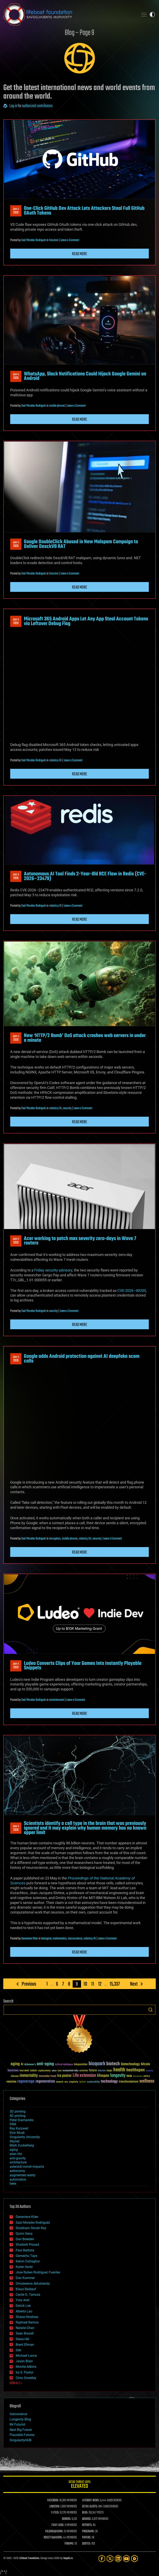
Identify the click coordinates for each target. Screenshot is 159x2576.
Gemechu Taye (26, 2256)
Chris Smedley (26, 2378)
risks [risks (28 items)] (66, 2082)
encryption (55, 1538)
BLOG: (85, 2512)
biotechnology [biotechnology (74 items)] (130, 2064)
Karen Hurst (24, 2267)
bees (13, 2183)
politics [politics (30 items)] (146, 2076)
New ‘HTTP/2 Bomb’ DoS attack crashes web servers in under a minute (85, 1038)
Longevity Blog (20, 2419)
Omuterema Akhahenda (33, 2283)
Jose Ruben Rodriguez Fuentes (38, 2272)
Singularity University (25, 2137)
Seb (18, 2350)
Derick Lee (23, 2306)
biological (46, 1938)
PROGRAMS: (88, 2531)
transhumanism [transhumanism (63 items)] (128, 2082)
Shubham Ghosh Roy (31, 2228)
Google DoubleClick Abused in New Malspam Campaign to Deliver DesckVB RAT (81, 544)
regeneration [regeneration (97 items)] (45, 2081)
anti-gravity (18, 2158)
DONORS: (66, 2519)
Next (134, 1984)
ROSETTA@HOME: (53, 2537)
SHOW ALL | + (16, 2383)
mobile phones (57, 406)
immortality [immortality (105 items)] (29, 2075)
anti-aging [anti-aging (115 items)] (45, 2064)
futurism (53, 240)
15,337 (115, 1984)
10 (85, 1984)
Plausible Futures (22, 2435)
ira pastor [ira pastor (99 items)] (64, 2075)
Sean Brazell (25, 2333)
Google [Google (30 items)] (109, 2070)
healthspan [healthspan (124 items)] (135, 2070)
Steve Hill (22, 2339)
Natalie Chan (25, 2328)
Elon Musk (17, 2133)
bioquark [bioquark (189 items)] (97, 2064)
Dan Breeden (25, 2239)
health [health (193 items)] (119, 2070)
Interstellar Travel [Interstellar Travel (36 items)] (47, 2076)
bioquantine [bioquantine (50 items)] (81, 2064)
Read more (79, 253)
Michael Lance (26, 2356)
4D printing (18, 2116)
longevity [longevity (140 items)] (118, 2075)
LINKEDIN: (54, 2506)
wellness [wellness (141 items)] (146, 2081)
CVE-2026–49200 (131, 1290)
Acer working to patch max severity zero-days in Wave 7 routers (80, 1241)
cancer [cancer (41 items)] (33, 2070)
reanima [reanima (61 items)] (11, 2082)
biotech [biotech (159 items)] (113, 2064)
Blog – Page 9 (79, 33)
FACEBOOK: (53, 2500)
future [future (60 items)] (93, 2070)
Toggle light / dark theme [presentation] (152, 14)
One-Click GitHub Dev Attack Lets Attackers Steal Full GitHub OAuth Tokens (84, 210)
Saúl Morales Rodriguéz (33, 240)
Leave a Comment (69, 240)
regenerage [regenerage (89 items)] (25, 2081)
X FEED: (55, 2512)
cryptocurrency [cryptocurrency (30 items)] (44, 2070)
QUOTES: (86, 2543)
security (67, 1108)
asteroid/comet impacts (27, 2167)
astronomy (17, 2171)
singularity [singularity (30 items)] (73, 2082)
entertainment (56, 1700)
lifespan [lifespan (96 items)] (103, 2075)
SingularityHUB (20, 2440)
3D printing (18, 2111)
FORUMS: (69, 2543)
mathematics (60, 1938)
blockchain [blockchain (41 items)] (13, 2070)
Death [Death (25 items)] (60, 2071)
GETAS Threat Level (79, 2485)
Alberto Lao (24, 2311)
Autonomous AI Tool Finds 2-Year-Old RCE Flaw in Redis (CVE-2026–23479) (85, 876)
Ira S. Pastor (24, 2372)
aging (14, 2150)
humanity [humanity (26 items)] (149, 2071)
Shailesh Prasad (27, 2244)
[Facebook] (102, 2558)
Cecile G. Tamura (28, 2295)
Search (150, 2010)
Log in (13, 105)
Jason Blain (24, 2361)
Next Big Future (21, 2430)
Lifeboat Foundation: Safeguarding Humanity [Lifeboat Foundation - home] (69, 14)
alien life (16, 2154)
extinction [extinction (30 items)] (83, 2070)
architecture (18, 2162)
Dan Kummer (25, 2278)
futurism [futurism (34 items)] (102, 2070)
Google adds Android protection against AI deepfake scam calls (81, 1358)
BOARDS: (86, 2519)
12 (99, 1984)
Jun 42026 (16, 211)
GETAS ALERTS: (90, 2506)
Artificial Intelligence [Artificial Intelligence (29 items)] (64, 2064)
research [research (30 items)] (59, 2082)
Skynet (14, 2141)
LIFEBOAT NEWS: (90, 2500)
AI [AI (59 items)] (22, 2064)
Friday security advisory (53, 1270)
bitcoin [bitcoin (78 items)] (145, 2064)
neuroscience (75, 1938)
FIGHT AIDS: (57, 2525)
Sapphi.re (68, 2558)
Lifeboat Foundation (29, 2558)
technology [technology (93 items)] (109, 2081)
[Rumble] (134, 2558)
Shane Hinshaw (27, 2317)
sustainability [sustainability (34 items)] (93, 2082)
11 (92, 1984)
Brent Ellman (25, 2345)
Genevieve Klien (29, 1938)
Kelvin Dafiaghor (28, 2261)
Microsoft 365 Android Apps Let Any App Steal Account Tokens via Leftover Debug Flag (86, 621)
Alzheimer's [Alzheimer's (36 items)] (30, 2064)
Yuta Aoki (23, 2300)
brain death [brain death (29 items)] (24, 2070)
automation (18, 2179)
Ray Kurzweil (19, 2128)
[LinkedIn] (118, 2558)
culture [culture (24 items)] (54, 2071)
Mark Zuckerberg (22, 2145)
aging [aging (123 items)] (15, 2064)
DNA (13, 2124)
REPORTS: (87, 2525)
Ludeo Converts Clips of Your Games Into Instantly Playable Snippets (82, 1665)
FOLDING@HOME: (54, 2531)
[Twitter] (110, 2558)
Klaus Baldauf (26, 2289)
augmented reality (23, 2175)
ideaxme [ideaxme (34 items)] (15, 2076)
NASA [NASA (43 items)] (129, 2076)
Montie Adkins (26, 2367)
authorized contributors (37, 105)
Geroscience (18, 2414)
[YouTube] (126, 2558)
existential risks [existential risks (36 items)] (70, 2070)
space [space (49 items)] (82, 2081)
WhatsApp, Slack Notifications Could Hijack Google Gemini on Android (85, 376)
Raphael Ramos (27, 2322)
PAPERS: (86, 2537)
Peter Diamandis (21, 2120)
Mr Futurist (17, 2424)
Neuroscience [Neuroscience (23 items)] (137, 2076)
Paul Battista (25, 2250)
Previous (29, 1984)
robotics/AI (55, 760)
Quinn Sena (24, 2233)
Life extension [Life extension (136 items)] (84, 2075)
